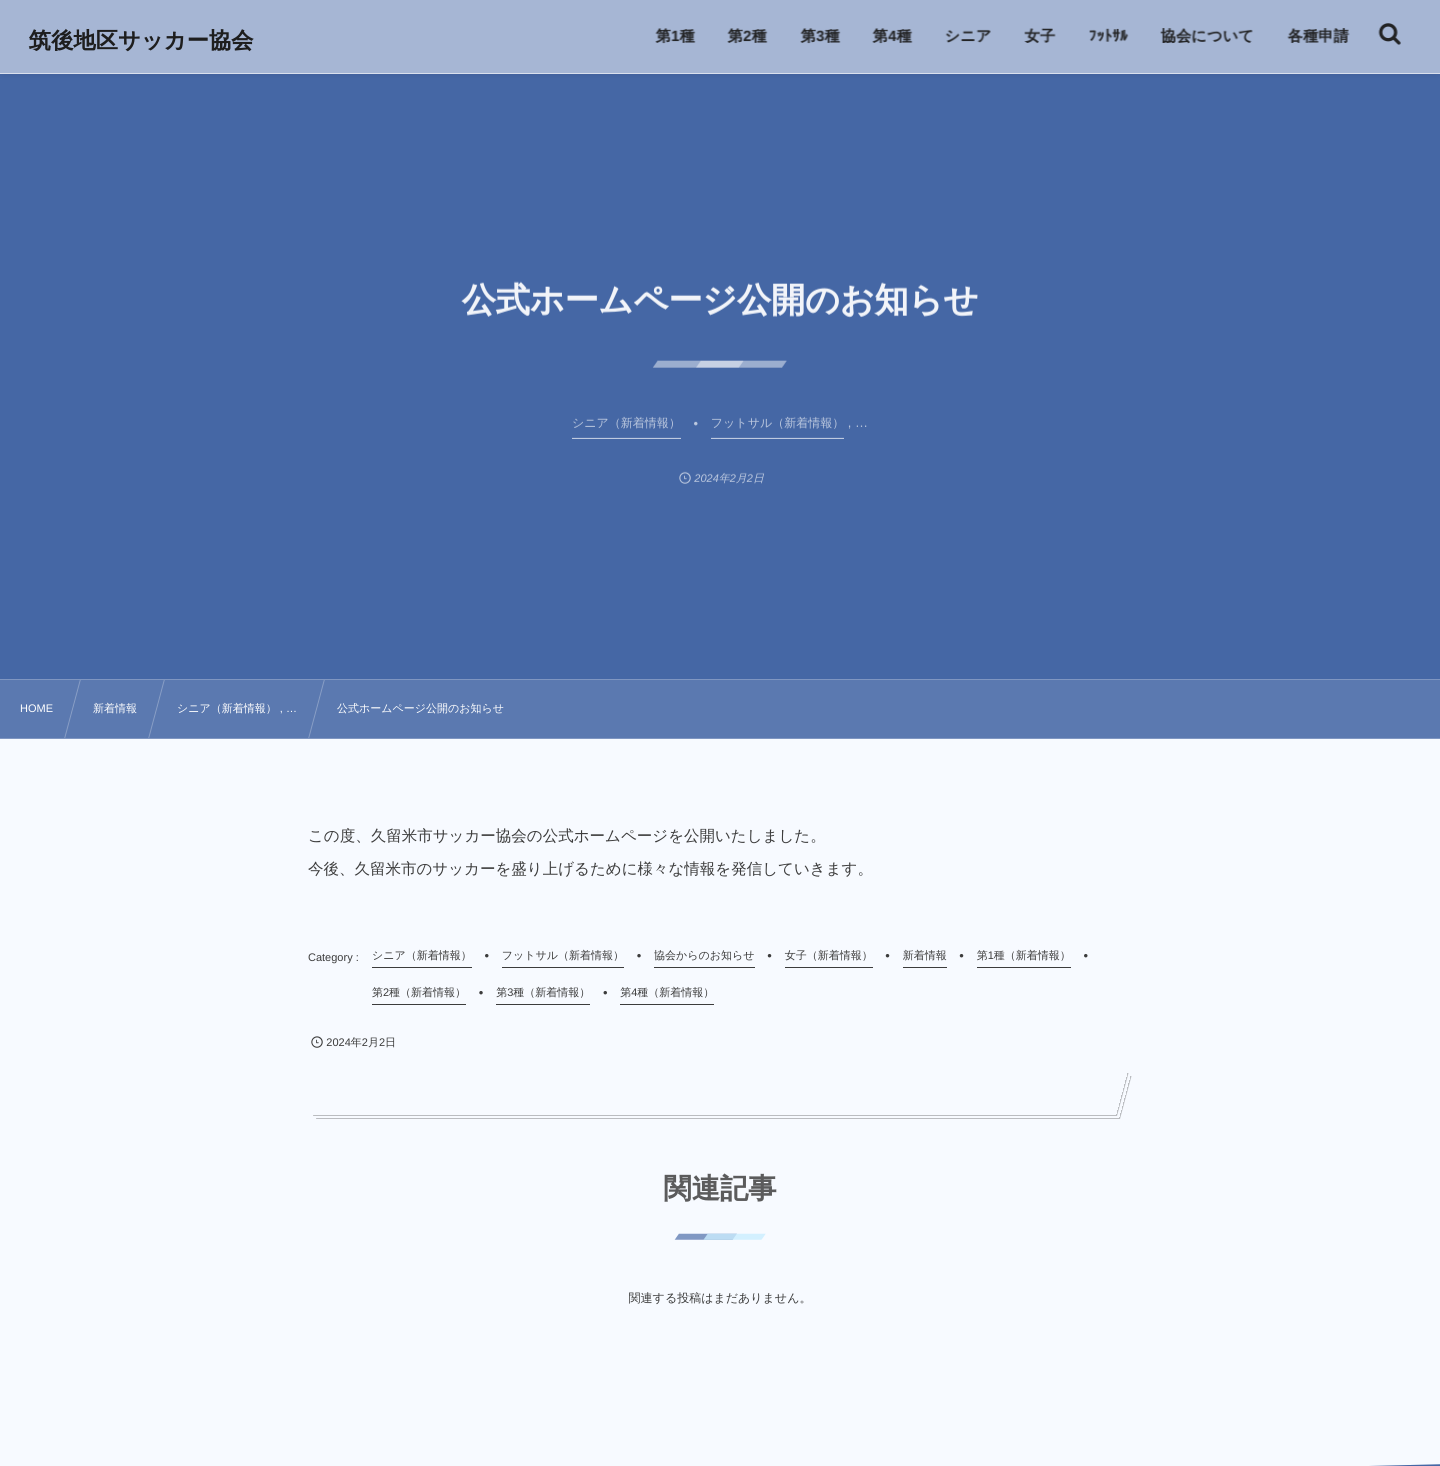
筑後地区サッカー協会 (142, 41)
